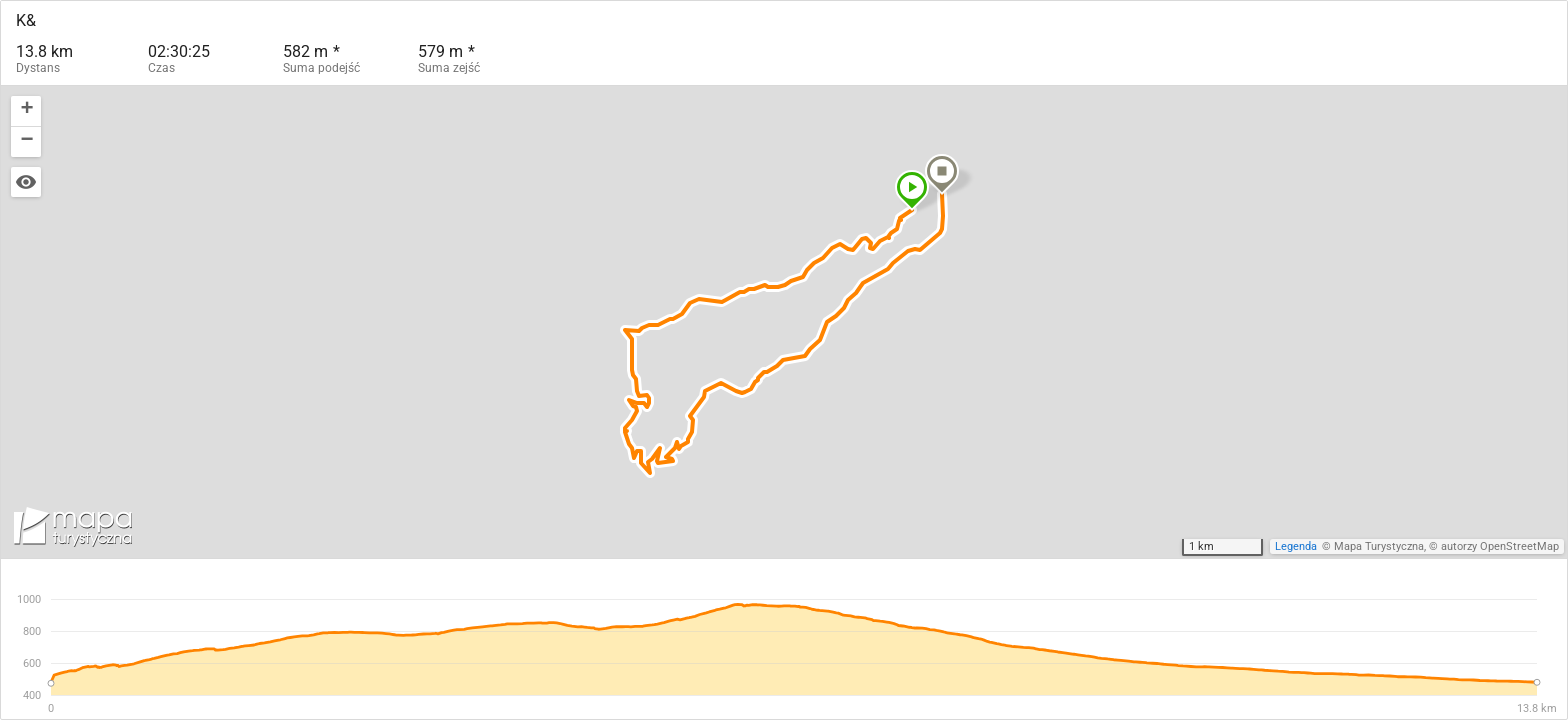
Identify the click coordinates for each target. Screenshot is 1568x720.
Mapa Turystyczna (1379, 546)
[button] (912, 190)
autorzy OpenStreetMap (1500, 546)
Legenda (1296, 546)
